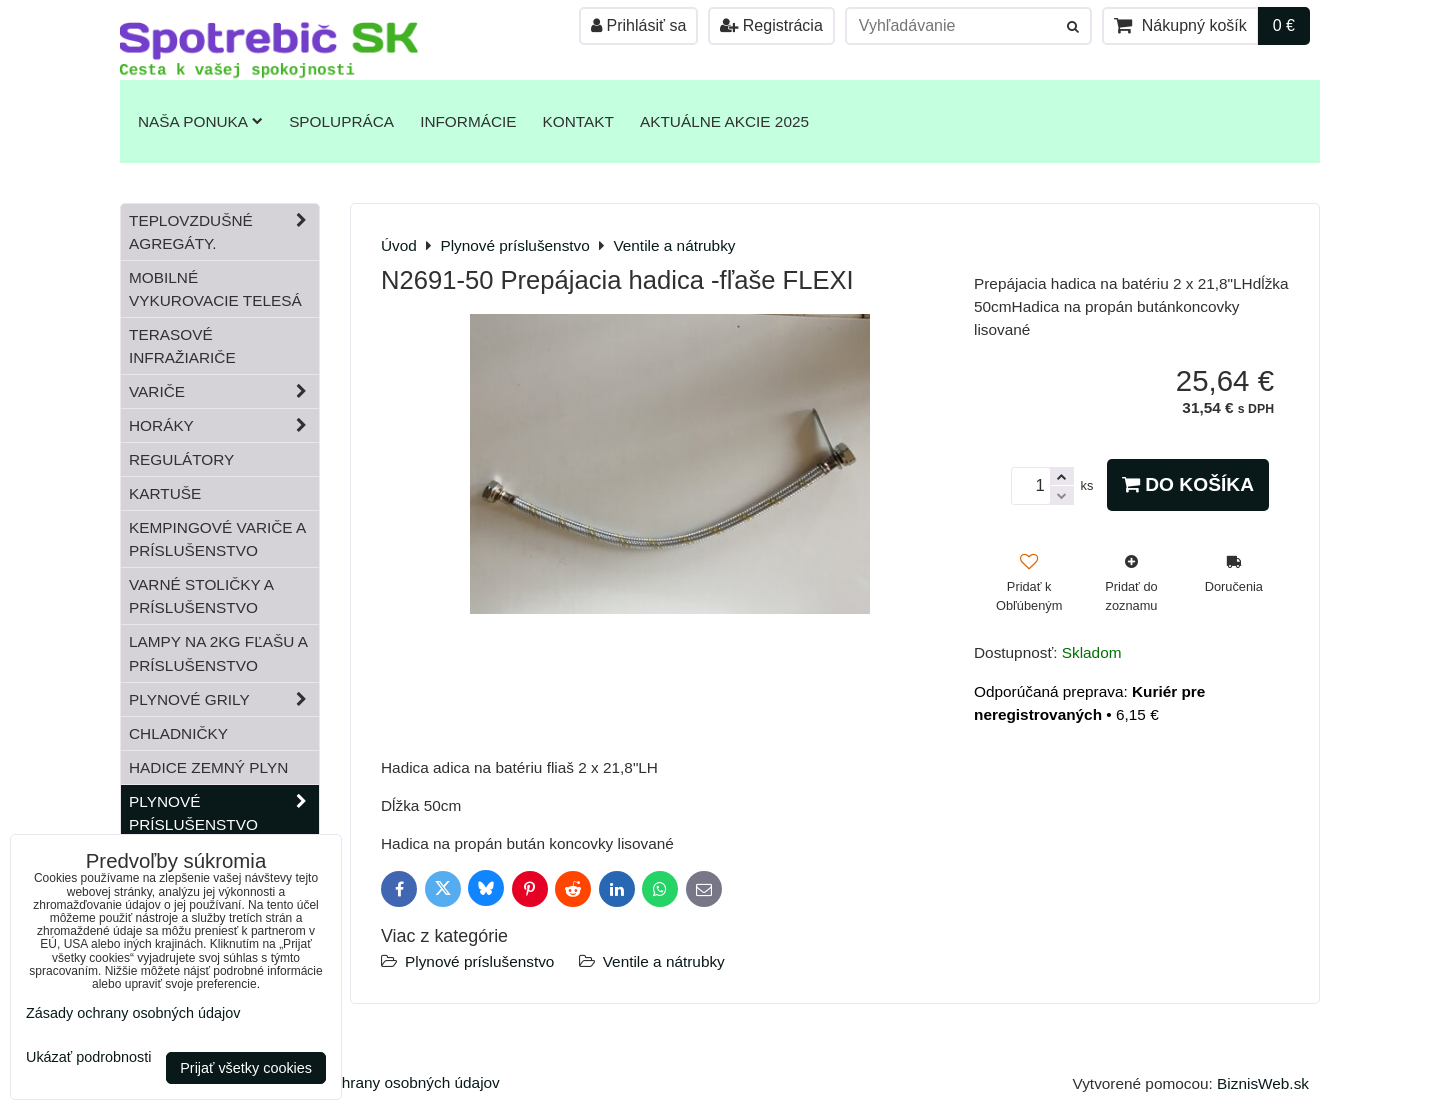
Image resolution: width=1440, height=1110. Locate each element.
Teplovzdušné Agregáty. (224, 232)
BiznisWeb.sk (1263, 1083)
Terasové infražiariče (182, 346)
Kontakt (578, 121)
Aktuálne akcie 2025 (724, 121)
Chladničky (178, 733)
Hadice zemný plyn (208, 767)
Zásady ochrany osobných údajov (385, 1082)
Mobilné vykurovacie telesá (215, 289)
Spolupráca (341, 121)
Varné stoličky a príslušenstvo (201, 596)
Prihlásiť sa (638, 25)
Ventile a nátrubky (664, 961)
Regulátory (181, 459)
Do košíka (1188, 484)
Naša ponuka (200, 121)
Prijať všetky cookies (246, 1068)
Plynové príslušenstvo (479, 961)
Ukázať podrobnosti (88, 1057)
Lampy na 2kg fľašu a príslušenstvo (218, 653)
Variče (224, 391)
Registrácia (771, 25)
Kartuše (165, 493)
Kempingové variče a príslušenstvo (217, 539)
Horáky (224, 425)
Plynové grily (224, 699)
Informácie (468, 121)
